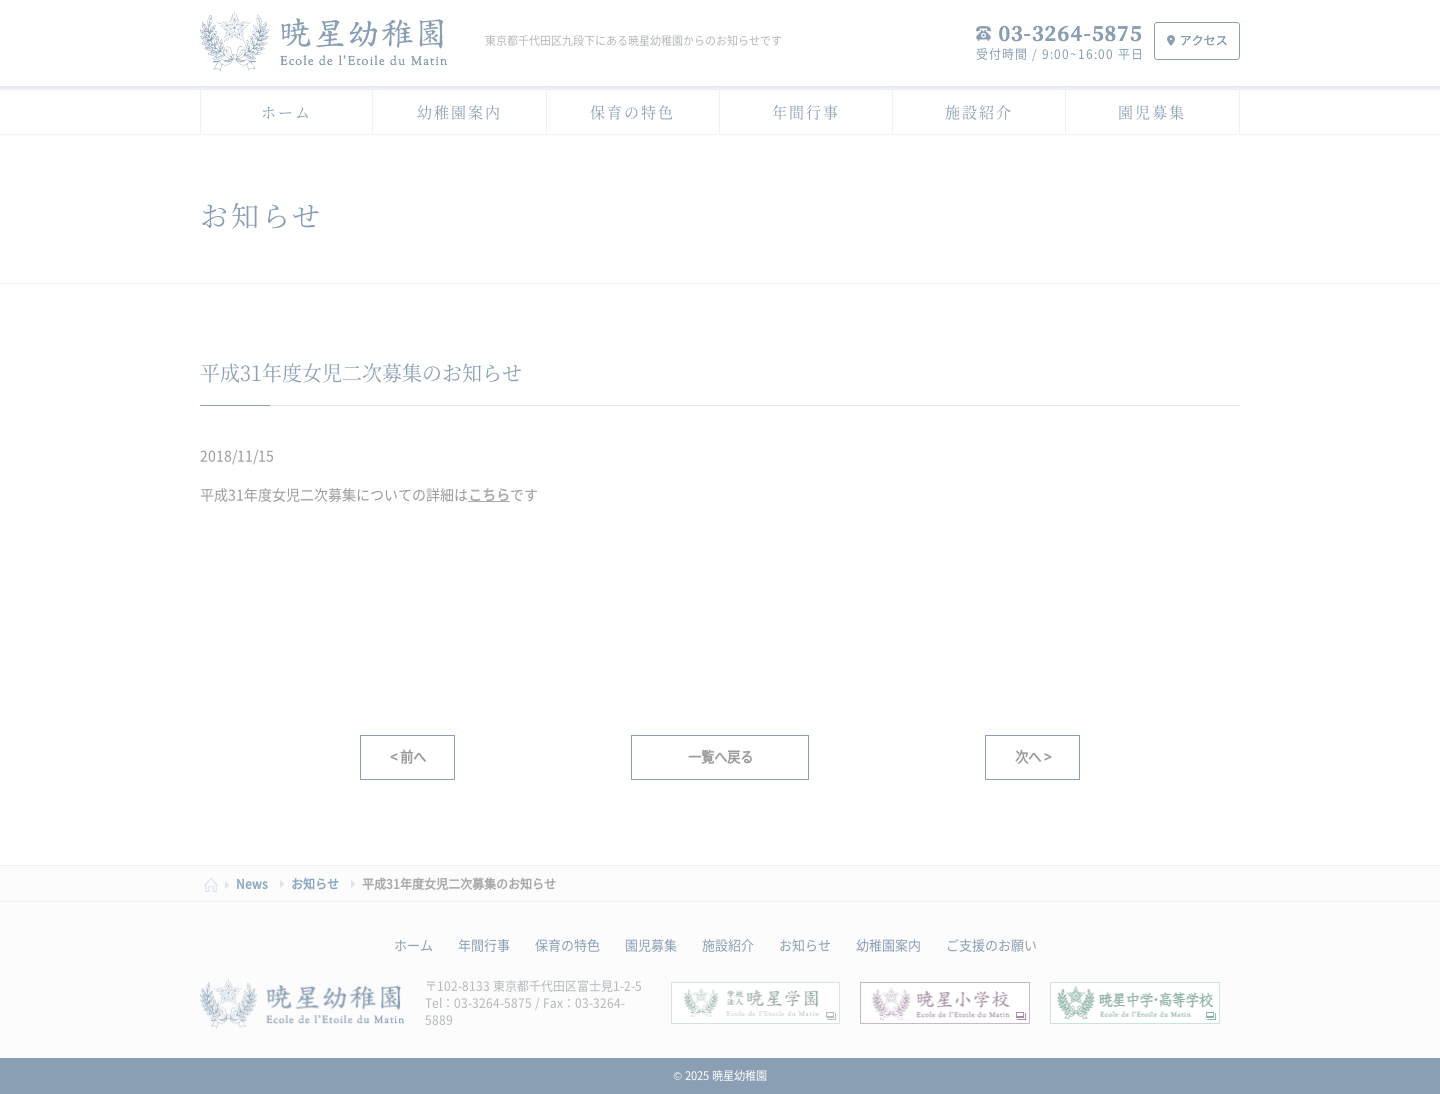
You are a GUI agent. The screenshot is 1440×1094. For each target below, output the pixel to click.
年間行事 (806, 111)
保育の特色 (632, 111)
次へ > (1033, 756)
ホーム (286, 111)
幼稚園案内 (459, 111)
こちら (489, 494)
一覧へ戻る (720, 756)
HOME (216, 884)
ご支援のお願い (991, 944)
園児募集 (1152, 111)
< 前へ (408, 756)
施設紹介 (979, 111)
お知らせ (805, 944)
